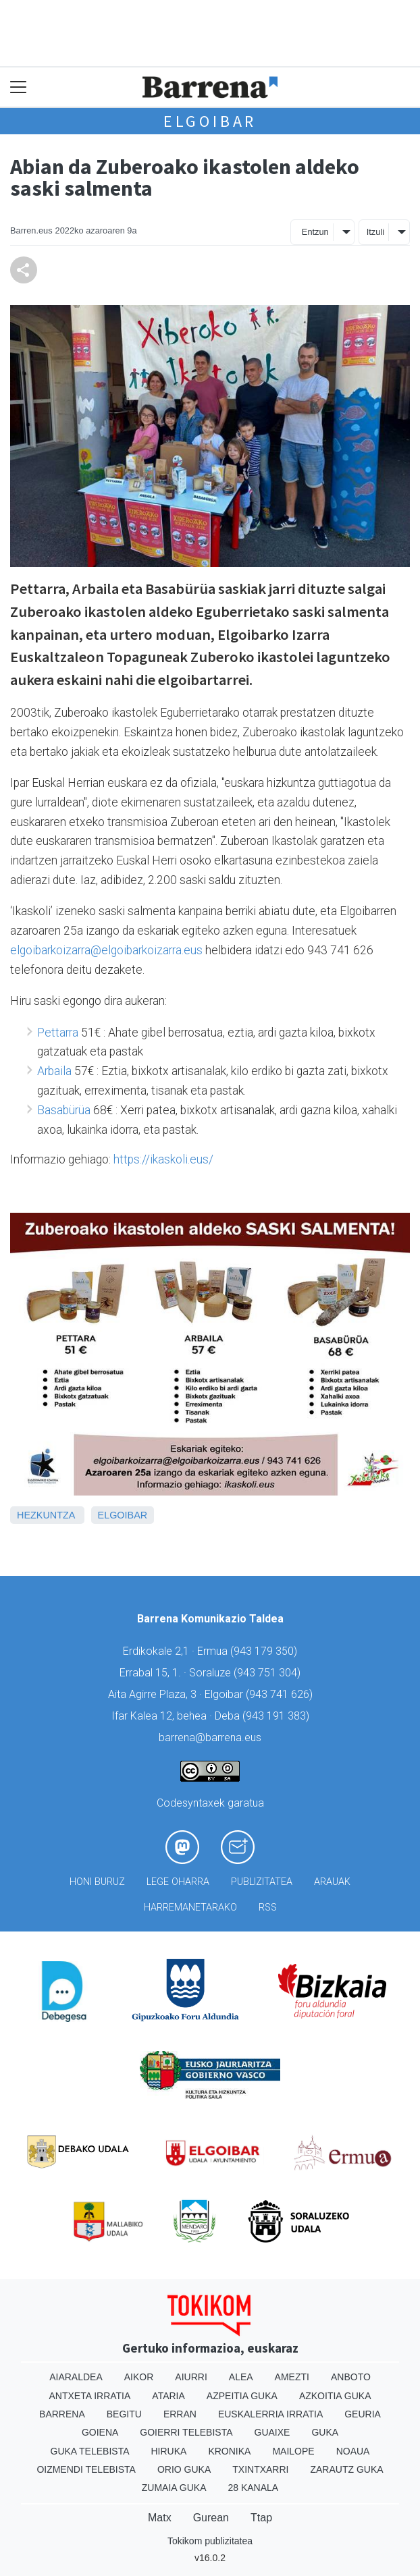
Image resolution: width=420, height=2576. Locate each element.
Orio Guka (184, 2469)
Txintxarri (260, 2469)
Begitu (124, 2414)
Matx (160, 2517)
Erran (179, 2414)
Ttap (261, 2517)
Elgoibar (210, 121)
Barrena (62, 2414)
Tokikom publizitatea (210, 2541)
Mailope (293, 2451)
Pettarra (57, 1032)
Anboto (351, 2377)
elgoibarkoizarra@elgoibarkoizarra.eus (106, 950)
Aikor (139, 2377)
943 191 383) (277, 1715)
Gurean (211, 2517)
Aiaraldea (76, 2377)
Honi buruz (97, 1882)
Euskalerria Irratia (270, 2414)
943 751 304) (268, 1672)
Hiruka (169, 2451)
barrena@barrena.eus (210, 1737)
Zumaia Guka (174, 2487)
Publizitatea (261, 1882)
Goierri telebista (186, 2432)
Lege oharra (178, 1882)
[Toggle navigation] (18, 87)
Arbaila (54, 1071)
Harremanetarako (190, 1907)
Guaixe (272, 2432)
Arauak (332, 1882)
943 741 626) (281, 1694)
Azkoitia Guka (335, 2395)
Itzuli (375, 232)
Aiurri (191, 2377)
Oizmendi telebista (86, 2469)
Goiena (100, 2432)
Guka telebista (90, 2451)
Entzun (315, 232)
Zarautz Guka (346, 2469)
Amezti (292, 2377)
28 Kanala (253, 2487)
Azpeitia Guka (242, 2395)
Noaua (353, 2451)
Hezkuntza (46, 1515)
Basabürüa (63, 1110)
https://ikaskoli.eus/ (163, 1159)
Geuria (362, 2414)
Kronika (229, 2451)
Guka (324, 2432)
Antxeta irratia (90, 2395)
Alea (241, 2377)
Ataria (168, 2395)
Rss (268, 1907)
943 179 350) (265, 1651)
